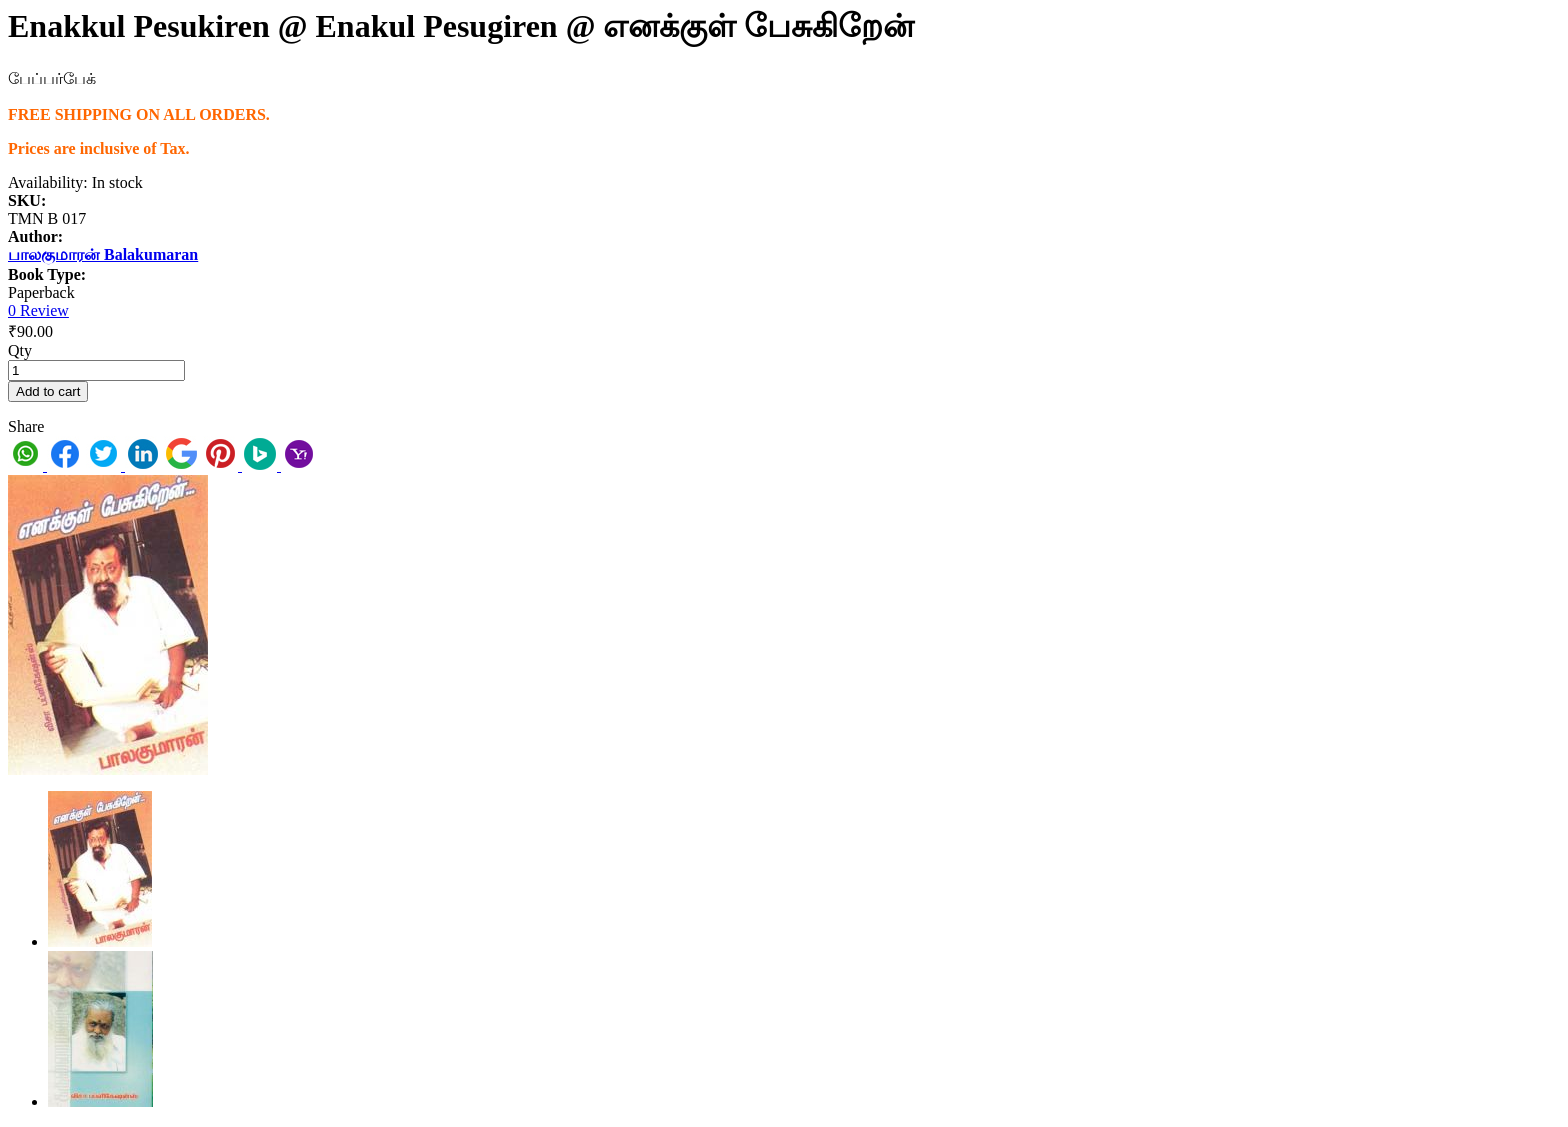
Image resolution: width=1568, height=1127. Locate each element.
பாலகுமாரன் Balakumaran (103, 254)
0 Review (38, 310)
